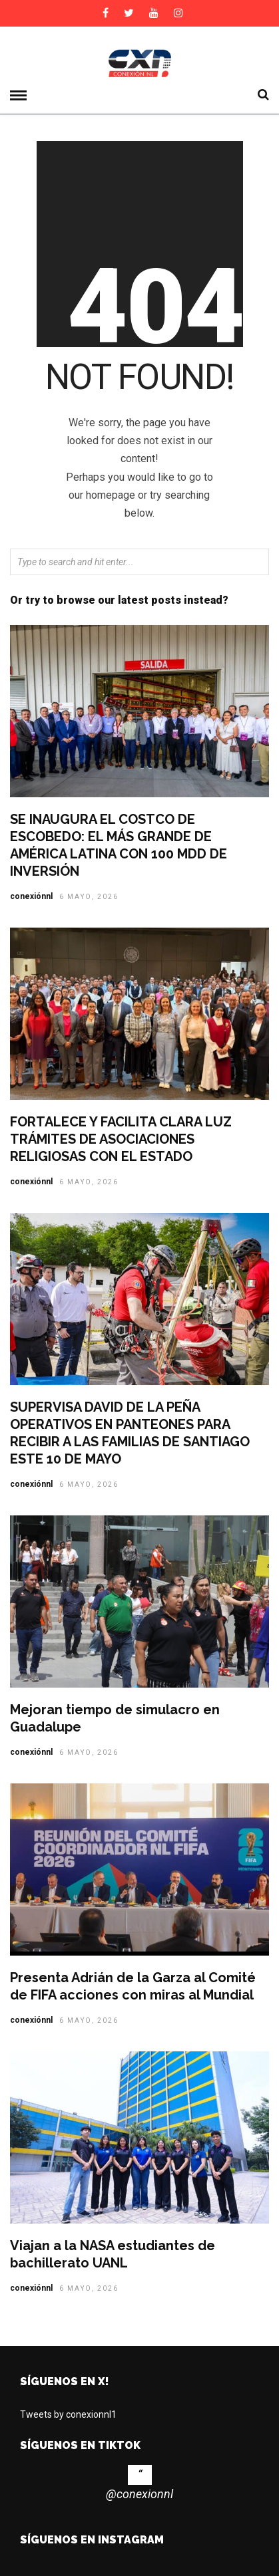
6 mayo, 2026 (89, 896)
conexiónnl (31, 896)
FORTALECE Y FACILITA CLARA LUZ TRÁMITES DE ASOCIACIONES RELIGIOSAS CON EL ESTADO (121, 1139)
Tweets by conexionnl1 (68, 2414)
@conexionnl (139, 2494)
